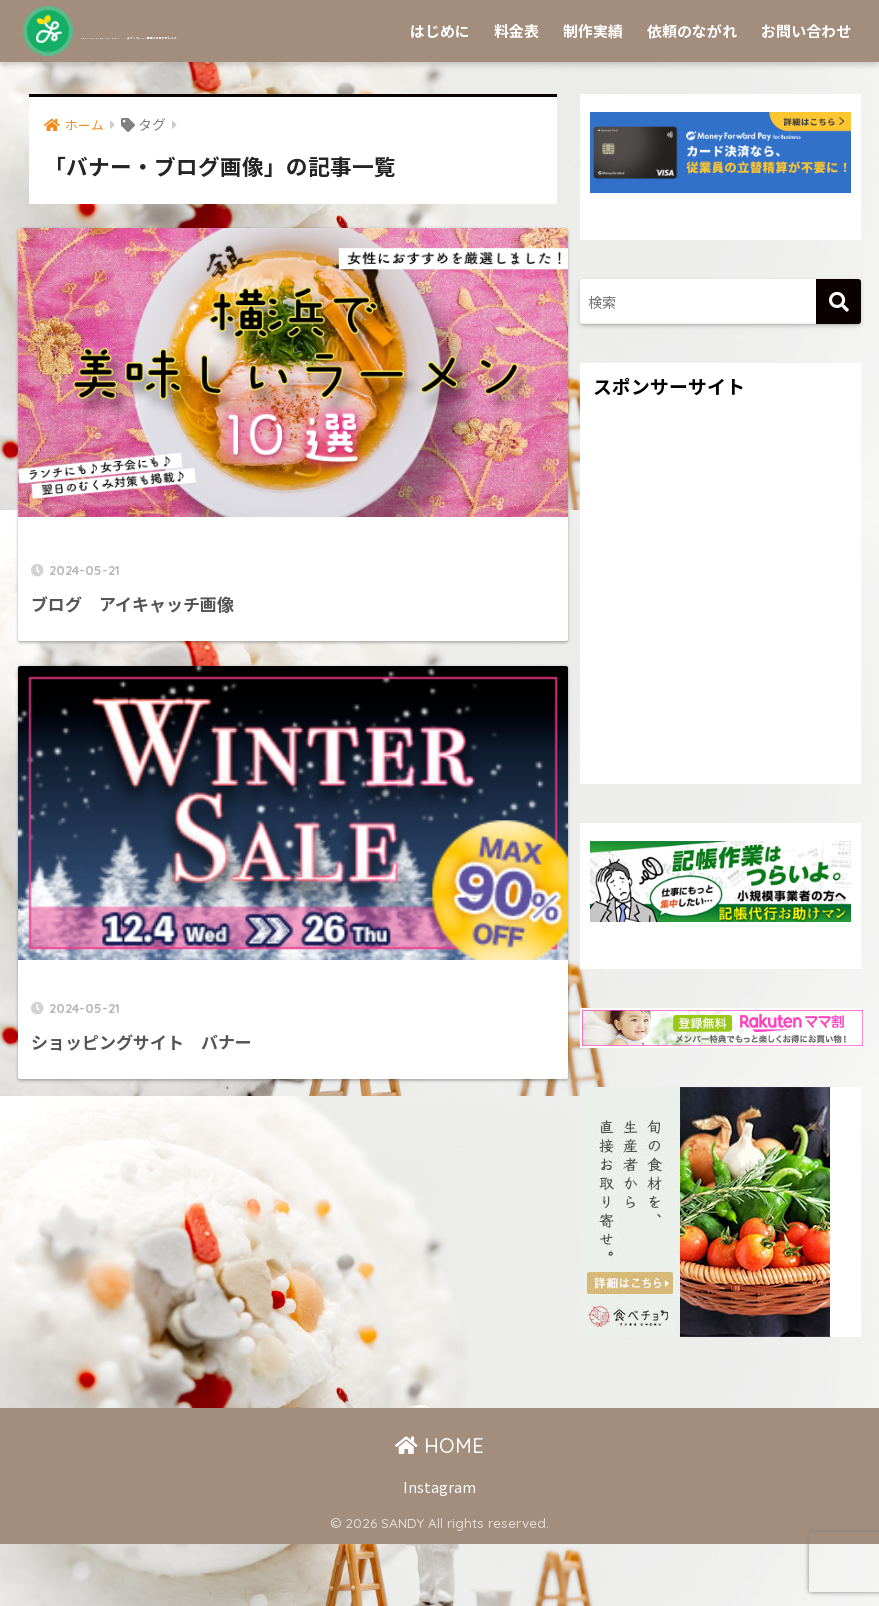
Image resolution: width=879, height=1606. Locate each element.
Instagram (439, 1548)
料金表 (516, 92)
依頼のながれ (692, 92)
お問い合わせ (806, 92)
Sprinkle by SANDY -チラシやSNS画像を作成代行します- (383, 30)
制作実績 (593, 92)
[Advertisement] (720, 674)
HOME (439, 1507)
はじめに (440, 92)
